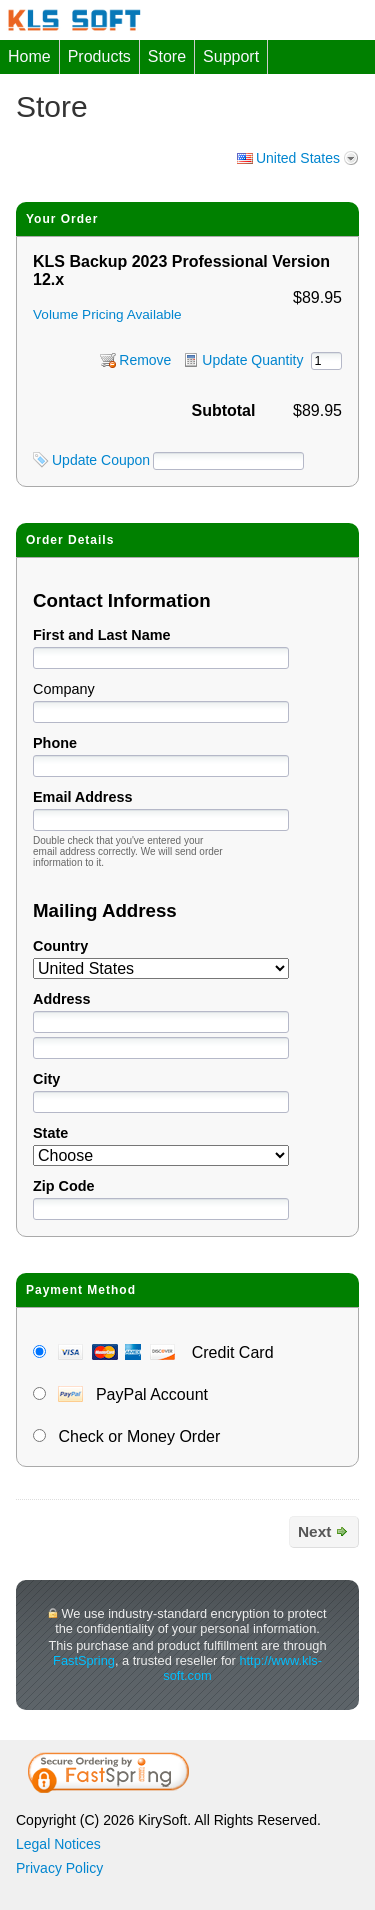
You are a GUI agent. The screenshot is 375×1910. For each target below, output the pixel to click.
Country (60, 946)
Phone (55, 743)
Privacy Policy (59, 1868)
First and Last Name (102, 635)
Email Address (82, 797)
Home (29, 56)
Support (231, 56)
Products (99, 56)
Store (167, 56)
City (46, 1079)
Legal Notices (58, 1844)
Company (64, 689)
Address (62, 999)
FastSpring (84, 1660)
